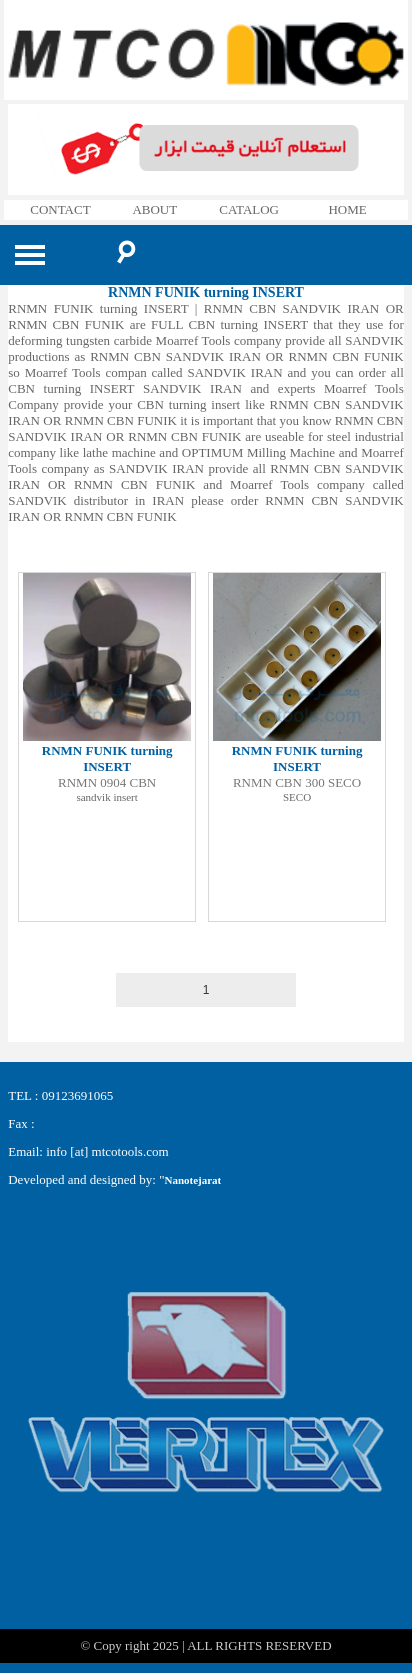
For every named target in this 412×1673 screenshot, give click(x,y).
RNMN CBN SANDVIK (63, 533)
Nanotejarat (192, 1180)
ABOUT (154, 209)
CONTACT (60, 209)
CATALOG (249, 209)
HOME (347, 209)
